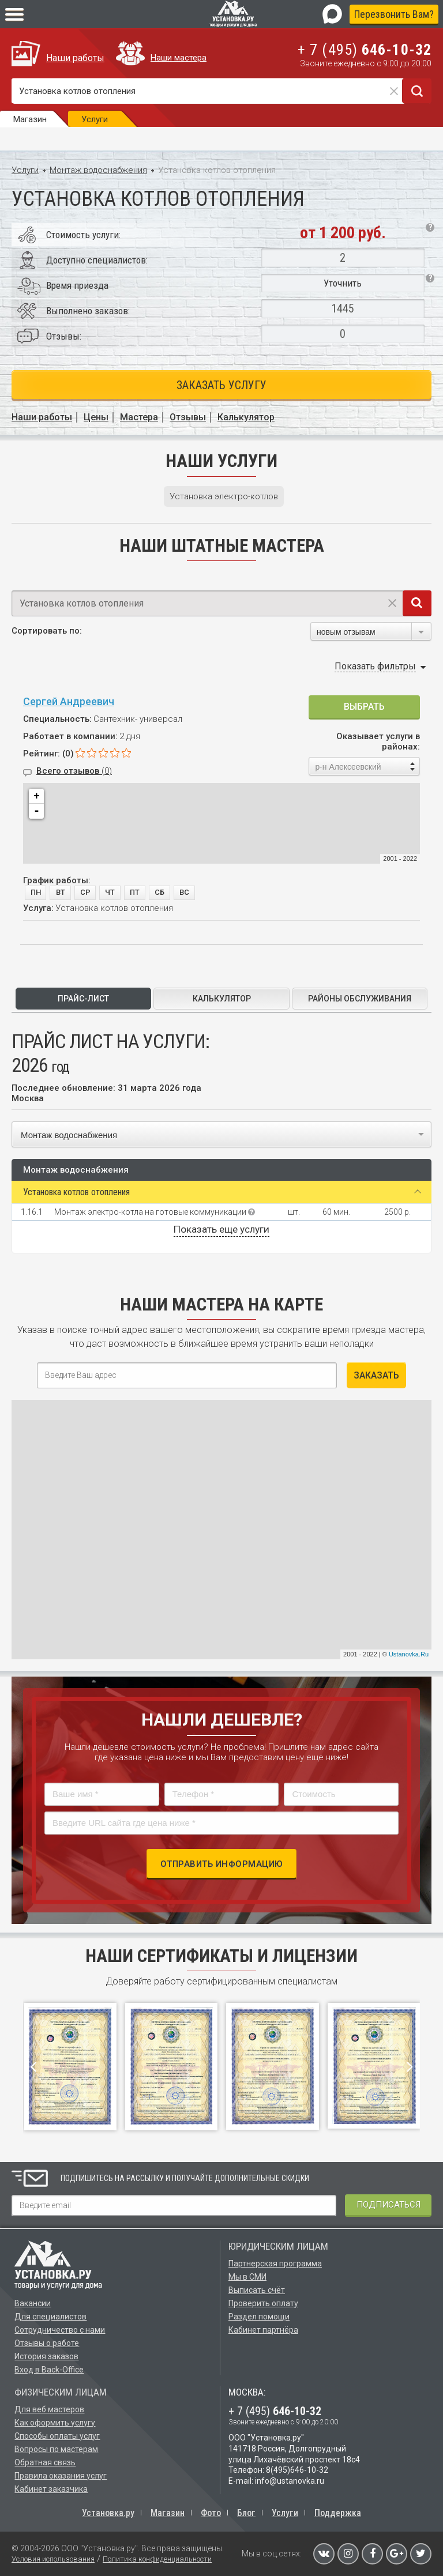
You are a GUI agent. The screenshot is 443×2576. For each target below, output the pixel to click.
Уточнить (343, 283)
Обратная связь (45, 2462)
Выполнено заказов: (88, 311)
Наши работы (75, 57)
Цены (96, 417)
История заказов (46, 2356)
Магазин (168, 2512)
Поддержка (337, 2512)
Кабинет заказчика (51, 2489)
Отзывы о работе (46, 2343)
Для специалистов (50, 2316)
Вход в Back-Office (49, 2369)
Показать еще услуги (221, 1229)
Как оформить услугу (54, 2422)
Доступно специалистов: (97, 260)
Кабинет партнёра (263, 2329)
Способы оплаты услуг (57, 2436)
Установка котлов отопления (76, 1192)
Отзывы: (63, 336)
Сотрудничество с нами (59, 2329)
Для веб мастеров (49, 2409)
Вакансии (32, 2303)
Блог (246, 2512)
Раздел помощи (259, 2316)
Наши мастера (179, 57)
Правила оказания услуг (60, 2475)
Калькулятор (246, 417)
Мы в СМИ (247, 2276)
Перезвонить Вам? (394, 14)
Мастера (139, 417)
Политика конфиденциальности (157, 2559)
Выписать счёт (256, 2290)
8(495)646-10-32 (297, 2470)
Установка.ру (108, 2512)
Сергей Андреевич (68, 701)
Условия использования (53, 2559)
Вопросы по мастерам (56, 2449)
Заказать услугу (221, 385)
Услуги (25, 170)
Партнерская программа (275, 2263)
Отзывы (188, 417)
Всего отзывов (74, 771)
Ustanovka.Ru (409, 1654)
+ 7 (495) (364, 49)
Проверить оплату (263, 2303)
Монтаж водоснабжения (98, 170)
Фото (211, 2512)
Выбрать (364, 706)
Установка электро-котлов (224, 496)
